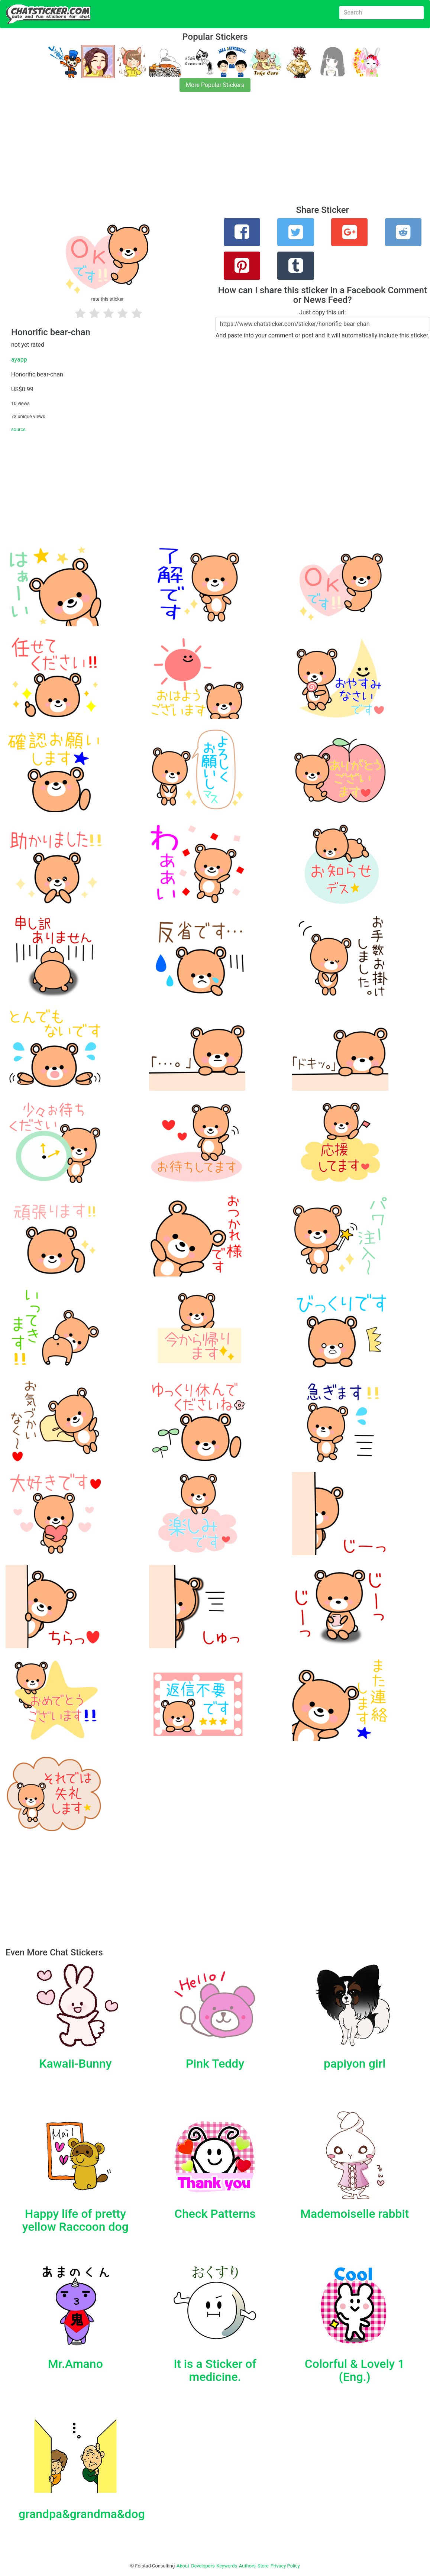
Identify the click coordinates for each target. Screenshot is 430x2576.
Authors (247, 2566)
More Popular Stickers (215, 84)
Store (263, 2566)
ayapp (19, 359)
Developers (202, 2566)
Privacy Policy (285, 2566)
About (183, 2566)
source (18, 429)
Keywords (227, 2566)
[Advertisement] (215, 153)
